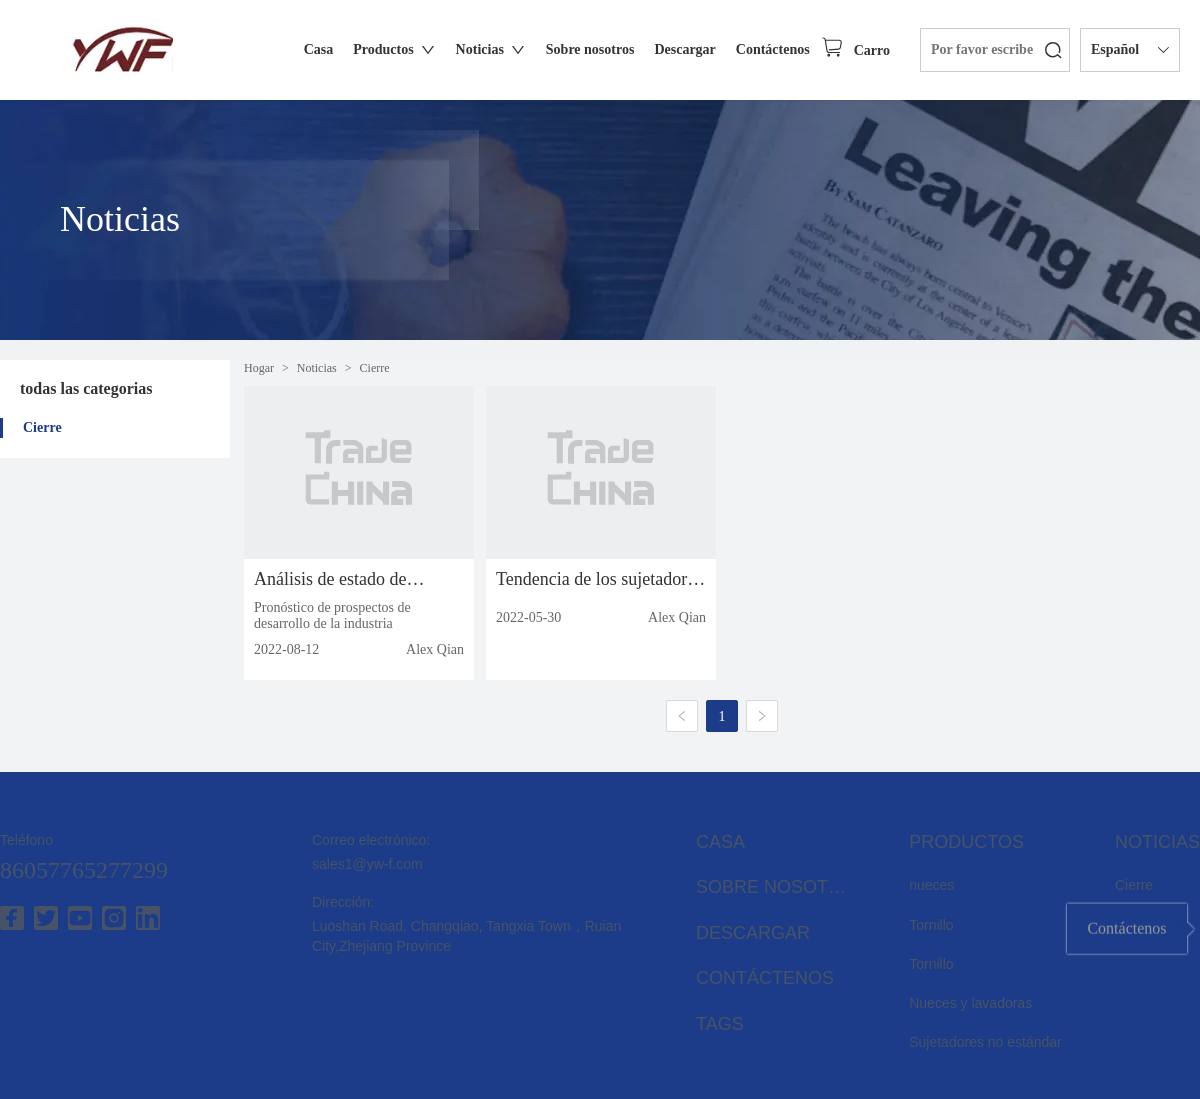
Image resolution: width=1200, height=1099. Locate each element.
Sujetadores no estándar (985, 1042)
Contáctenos (765, 978)
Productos (966, 842)
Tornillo (931, 925)
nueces (931, 885)
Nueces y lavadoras (970, 1003)
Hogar (259, 368)
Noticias (317, 368)
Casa (720, 842)
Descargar (753, 933)
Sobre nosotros (776, 887)
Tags (720, 1024)
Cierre (42, 427)
